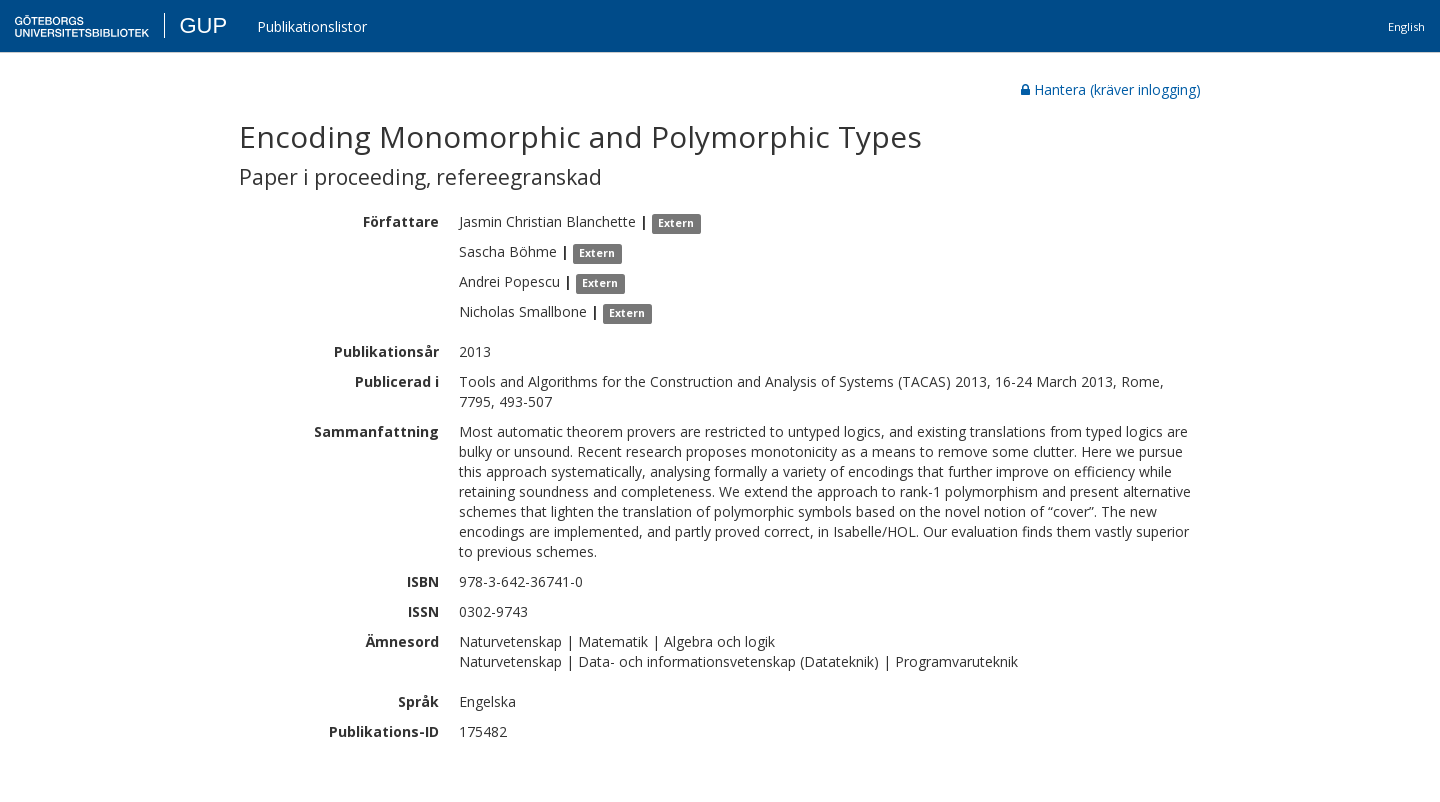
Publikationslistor (312, 26)
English (1406, 26)
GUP (203, 25)
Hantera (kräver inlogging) (1111, 89)
